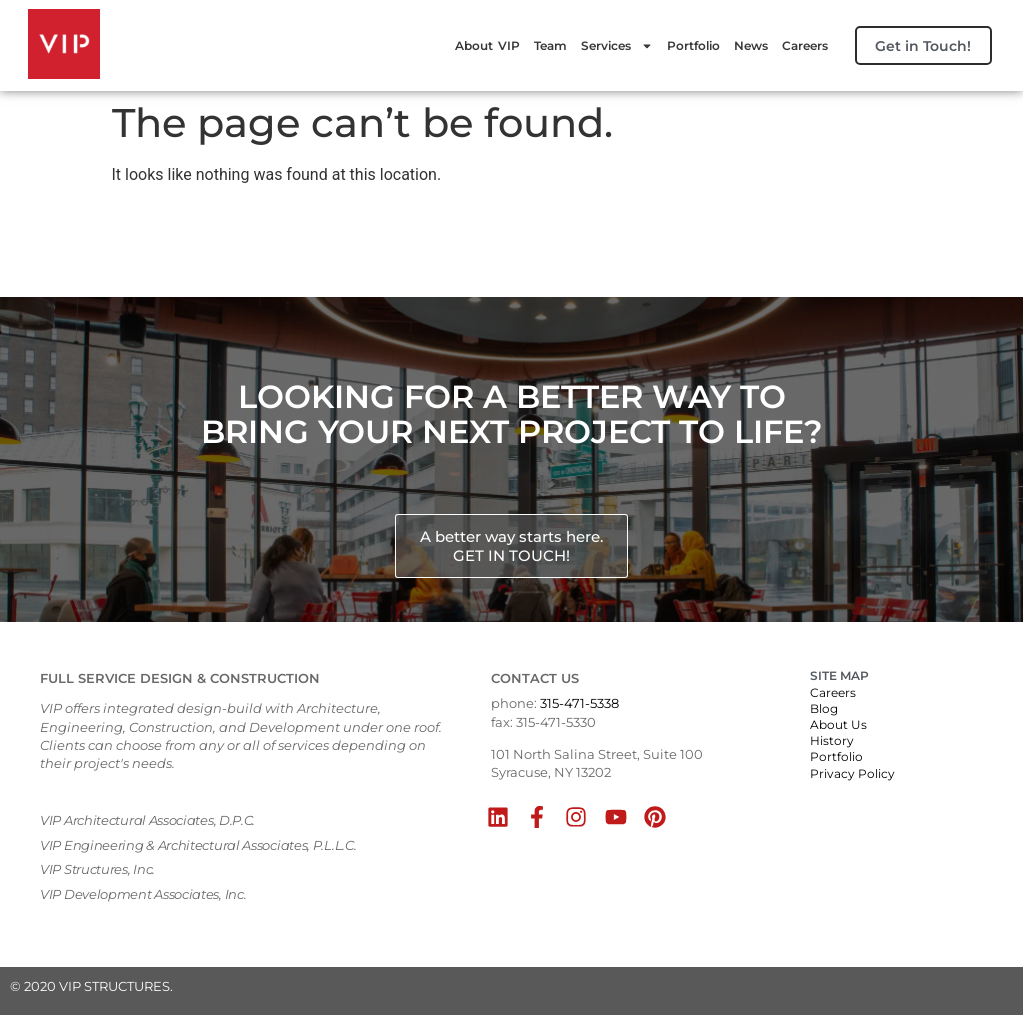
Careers (792, 45)
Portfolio (680, 45)
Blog (824, 708)
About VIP (475, 45)
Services (604, 46)
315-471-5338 (579, 703)
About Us (838, 724)
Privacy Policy (852, 773)
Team (537, 45)
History (832, 740)
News (738, 45)
